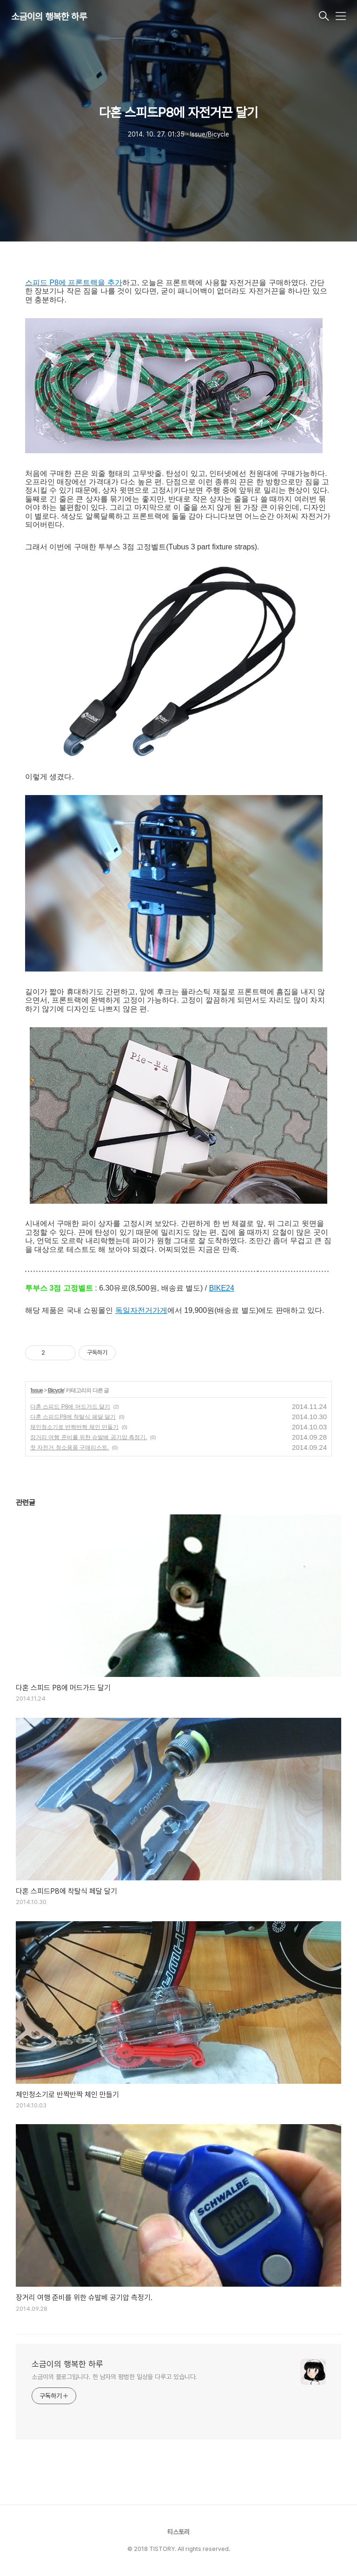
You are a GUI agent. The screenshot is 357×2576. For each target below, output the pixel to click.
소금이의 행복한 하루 (49, 16)
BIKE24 (221, 1288)
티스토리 (178, 2532)
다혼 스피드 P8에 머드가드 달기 (70, 1406)
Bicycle (56, 1390)
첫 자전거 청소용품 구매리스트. (69, 1447)
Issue (37, 1390)
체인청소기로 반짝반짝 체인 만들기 (74, 1427)
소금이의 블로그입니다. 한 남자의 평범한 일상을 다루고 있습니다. (114, 2376)
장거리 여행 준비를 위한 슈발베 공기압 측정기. (88, 1437)
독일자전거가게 (141, 1310)
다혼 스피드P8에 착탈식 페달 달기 (73, 1417)
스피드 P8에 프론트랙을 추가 (73, 283)
